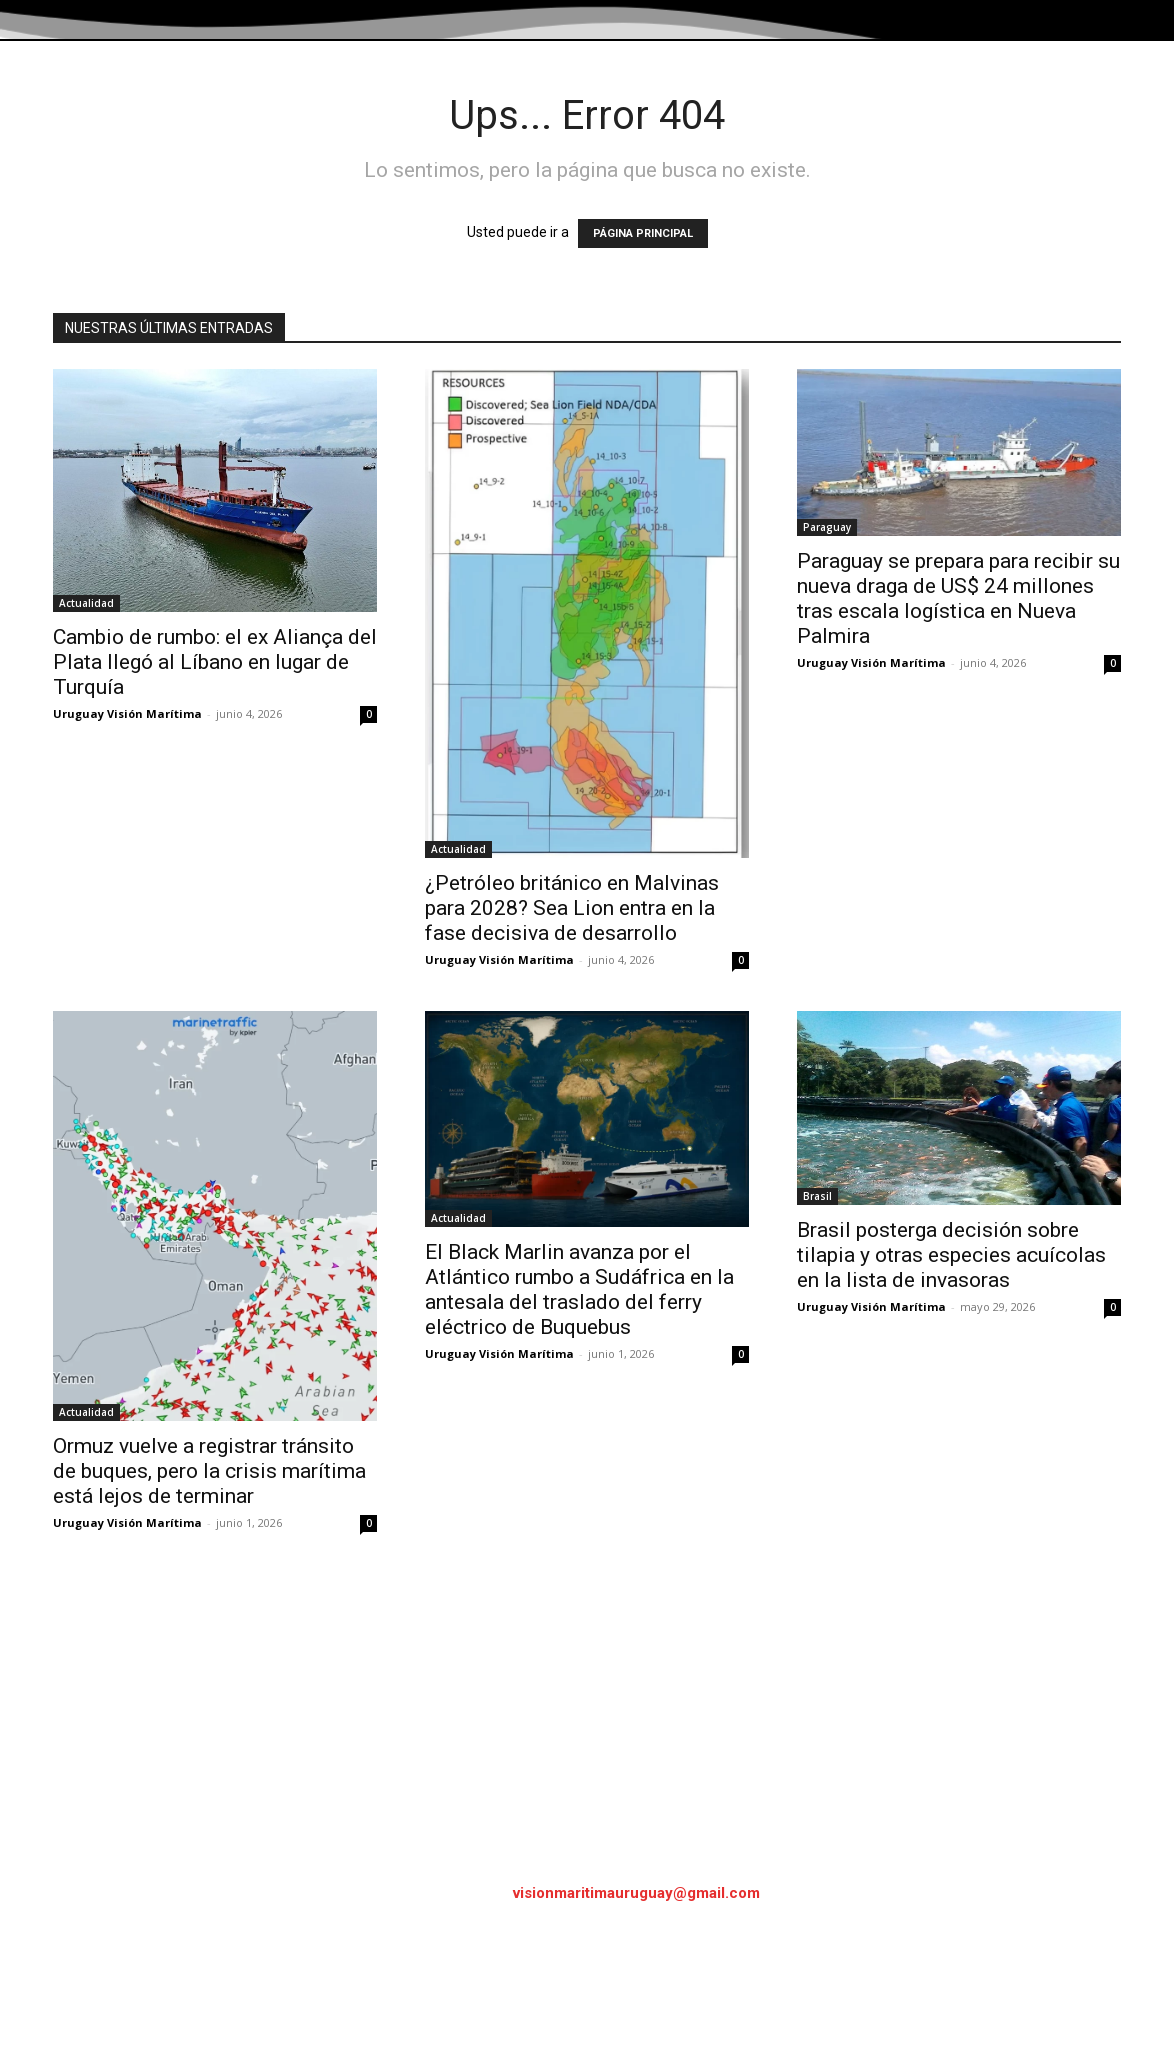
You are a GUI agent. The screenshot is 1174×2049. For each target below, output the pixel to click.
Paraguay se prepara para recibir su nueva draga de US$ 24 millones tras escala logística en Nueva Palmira (958, 598)
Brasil (817, 1196)
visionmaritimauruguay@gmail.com (636, 1893)
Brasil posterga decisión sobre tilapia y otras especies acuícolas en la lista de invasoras (951, 1255)
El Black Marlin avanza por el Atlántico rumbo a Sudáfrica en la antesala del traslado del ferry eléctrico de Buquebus (579, 1289)
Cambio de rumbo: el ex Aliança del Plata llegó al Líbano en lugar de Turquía (215, 662)
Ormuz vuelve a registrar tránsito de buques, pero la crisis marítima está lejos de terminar (209, 1471)
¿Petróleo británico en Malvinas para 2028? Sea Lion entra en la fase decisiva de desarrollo (572, 908)
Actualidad (86, 603)
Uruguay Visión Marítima (127, 713)
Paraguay (827, 527)
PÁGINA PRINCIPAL (643, 233)
